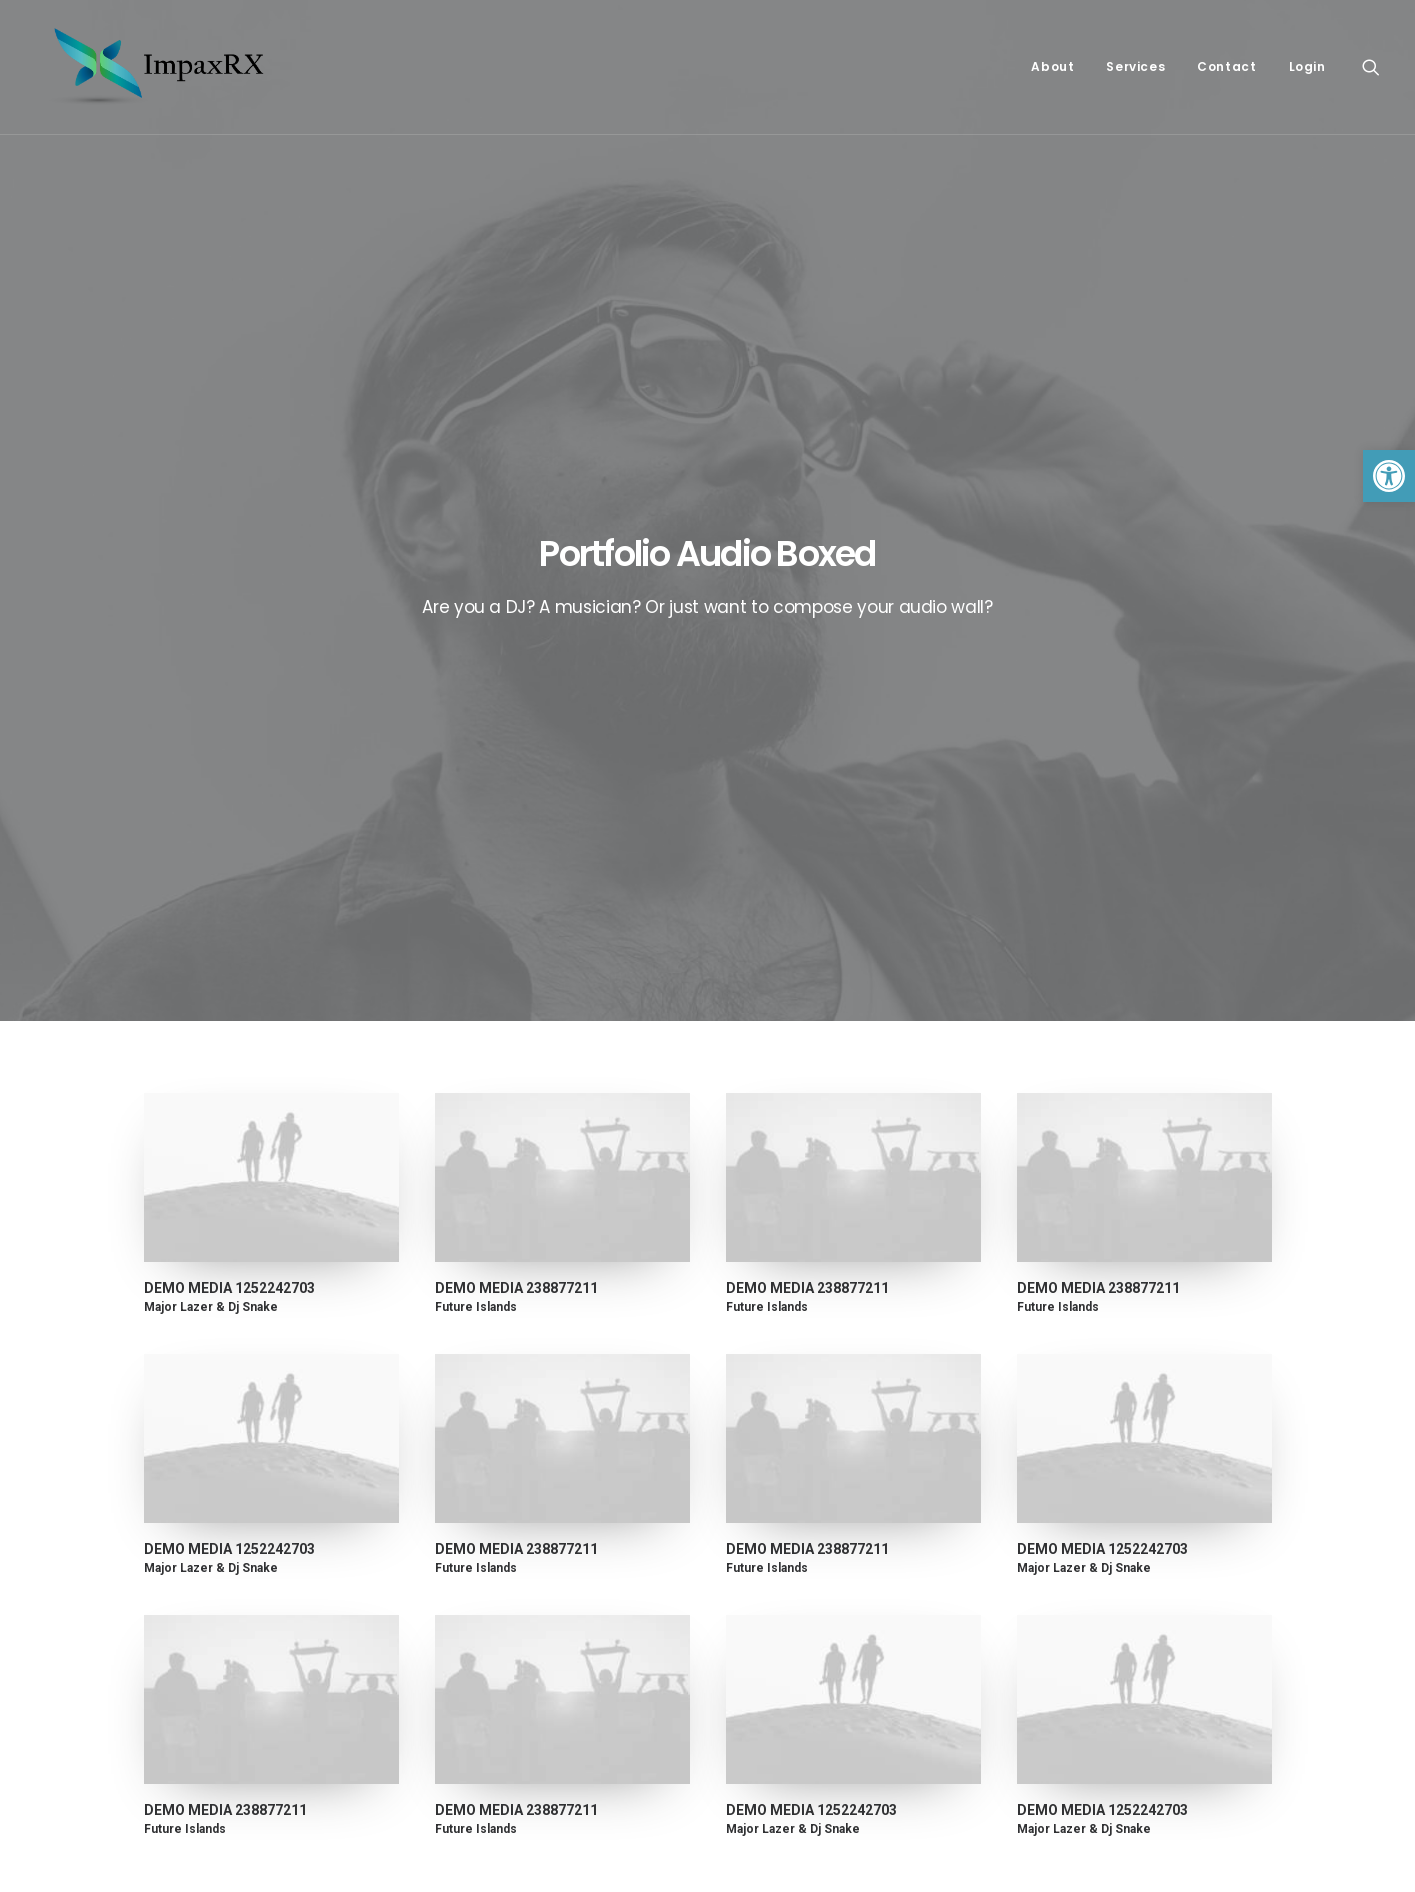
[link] (1389, 476)
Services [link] (1135, 66)
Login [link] (1307, 66)
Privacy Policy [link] (780, 1483)
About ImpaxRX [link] (785, 1507)
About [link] (1052, 66)
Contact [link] (1226, 66)
